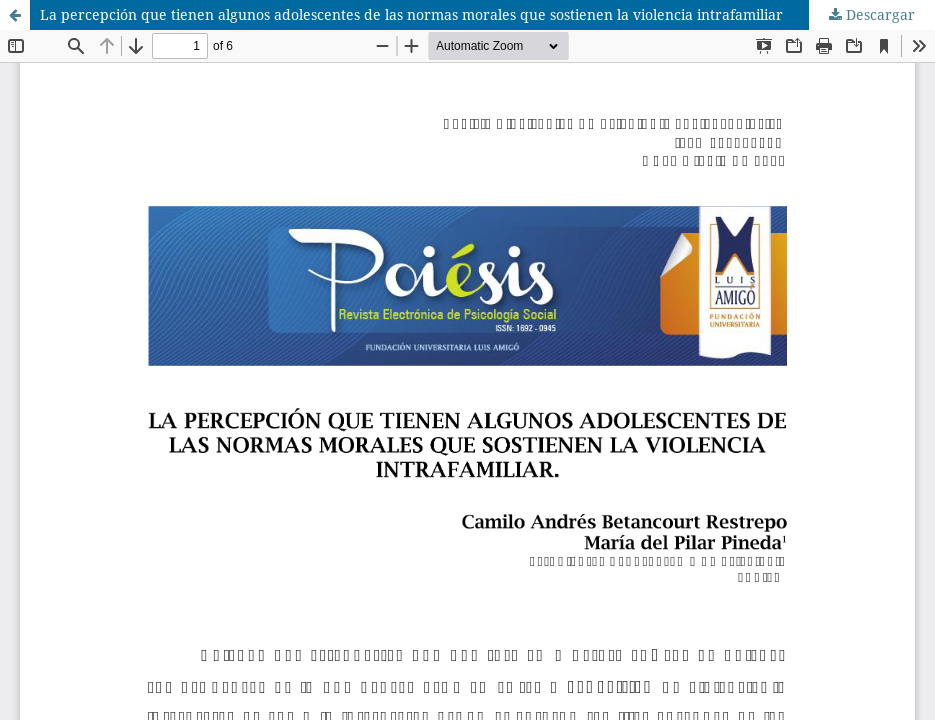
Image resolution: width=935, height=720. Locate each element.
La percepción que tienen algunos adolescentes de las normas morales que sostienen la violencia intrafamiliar (411, 14)
